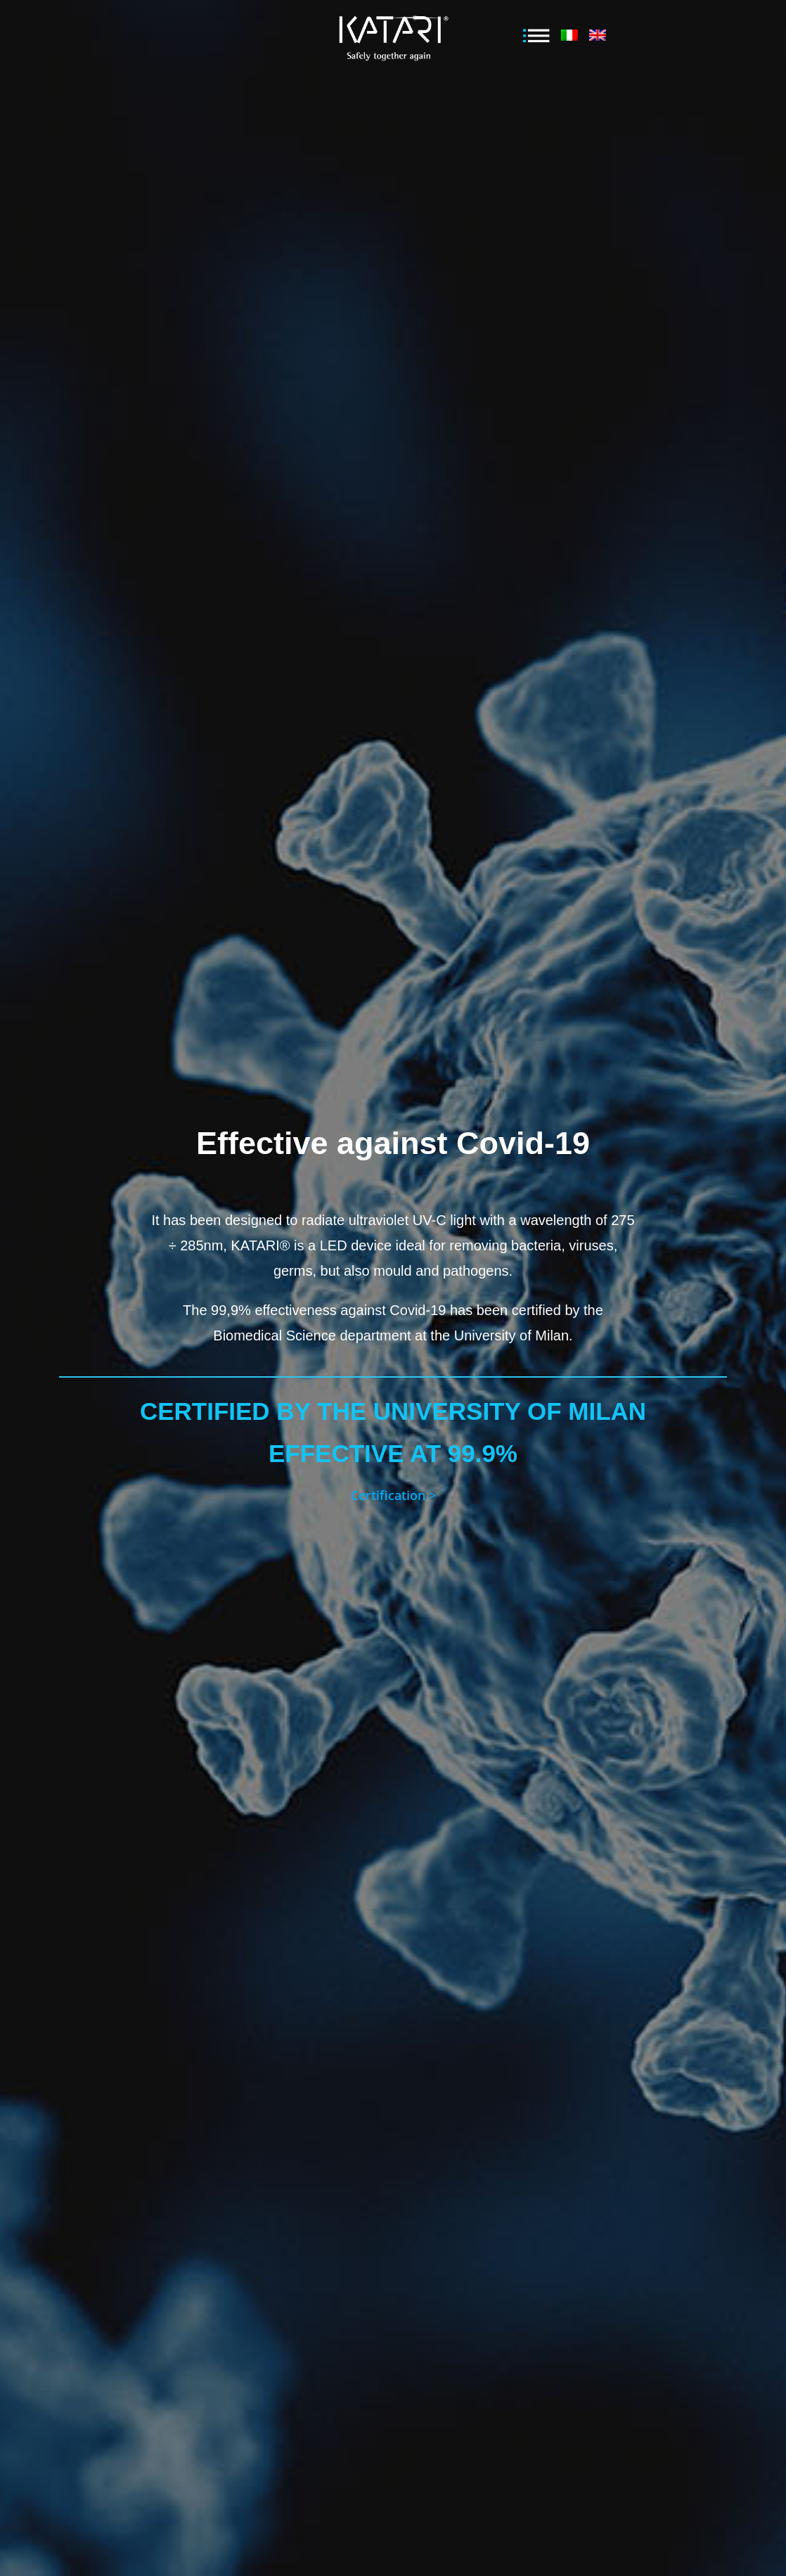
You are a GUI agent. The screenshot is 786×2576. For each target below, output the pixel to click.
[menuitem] (569, 37)
